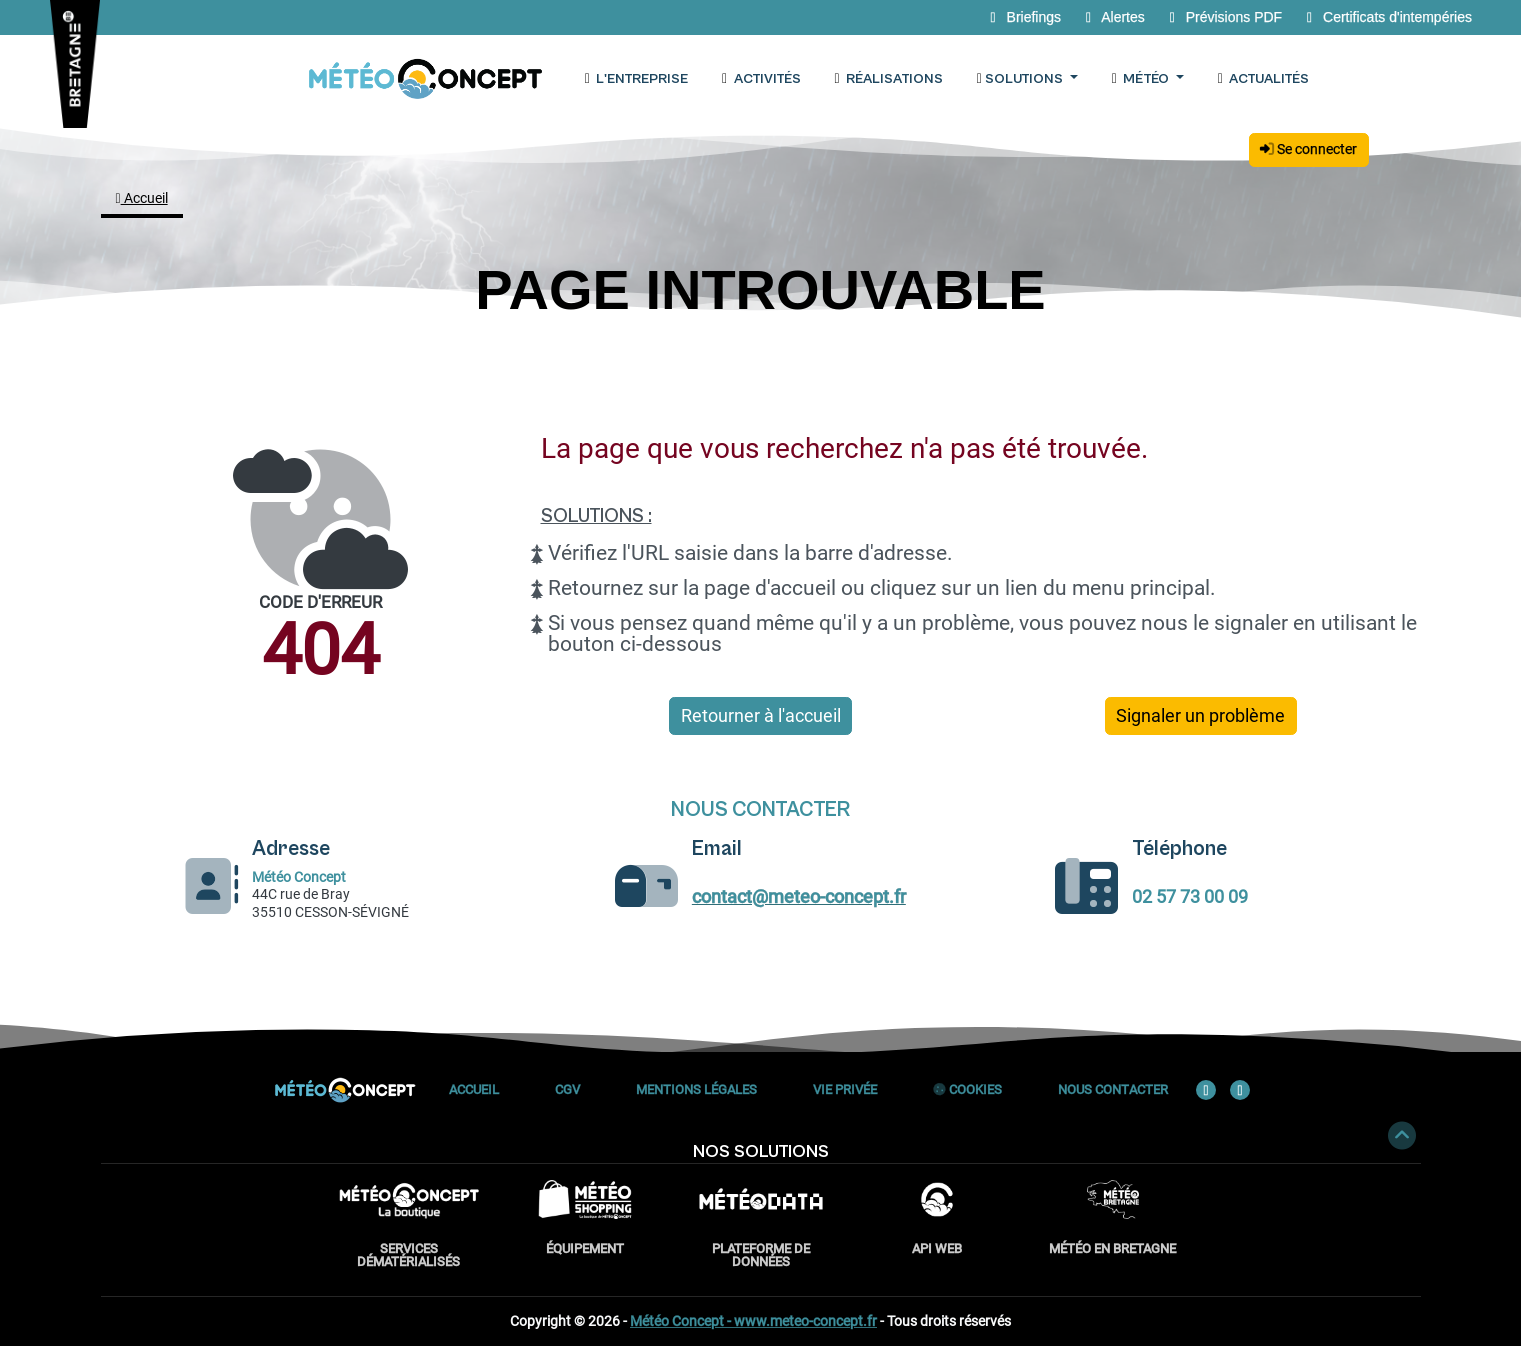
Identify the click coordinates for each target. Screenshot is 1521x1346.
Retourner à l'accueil (761, 716)
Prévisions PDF (1224, 17)
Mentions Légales (696, 1089)
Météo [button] (1141, 79)
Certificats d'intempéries (1386, 17)
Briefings (1024, 17)
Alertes (1114, 17)
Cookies (967, 1089)
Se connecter (1308, 149)
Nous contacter (1113, 1089)
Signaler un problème (1200, 716)
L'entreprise (635, 79)
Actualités (1262, 79)
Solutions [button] (1020, 79)
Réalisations (888, 79)
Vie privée (845, 1089)
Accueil (142, 198)
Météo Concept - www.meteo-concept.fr (753, 1321)
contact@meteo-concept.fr (799, 897)
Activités (761, 79)
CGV (567, 1089)
